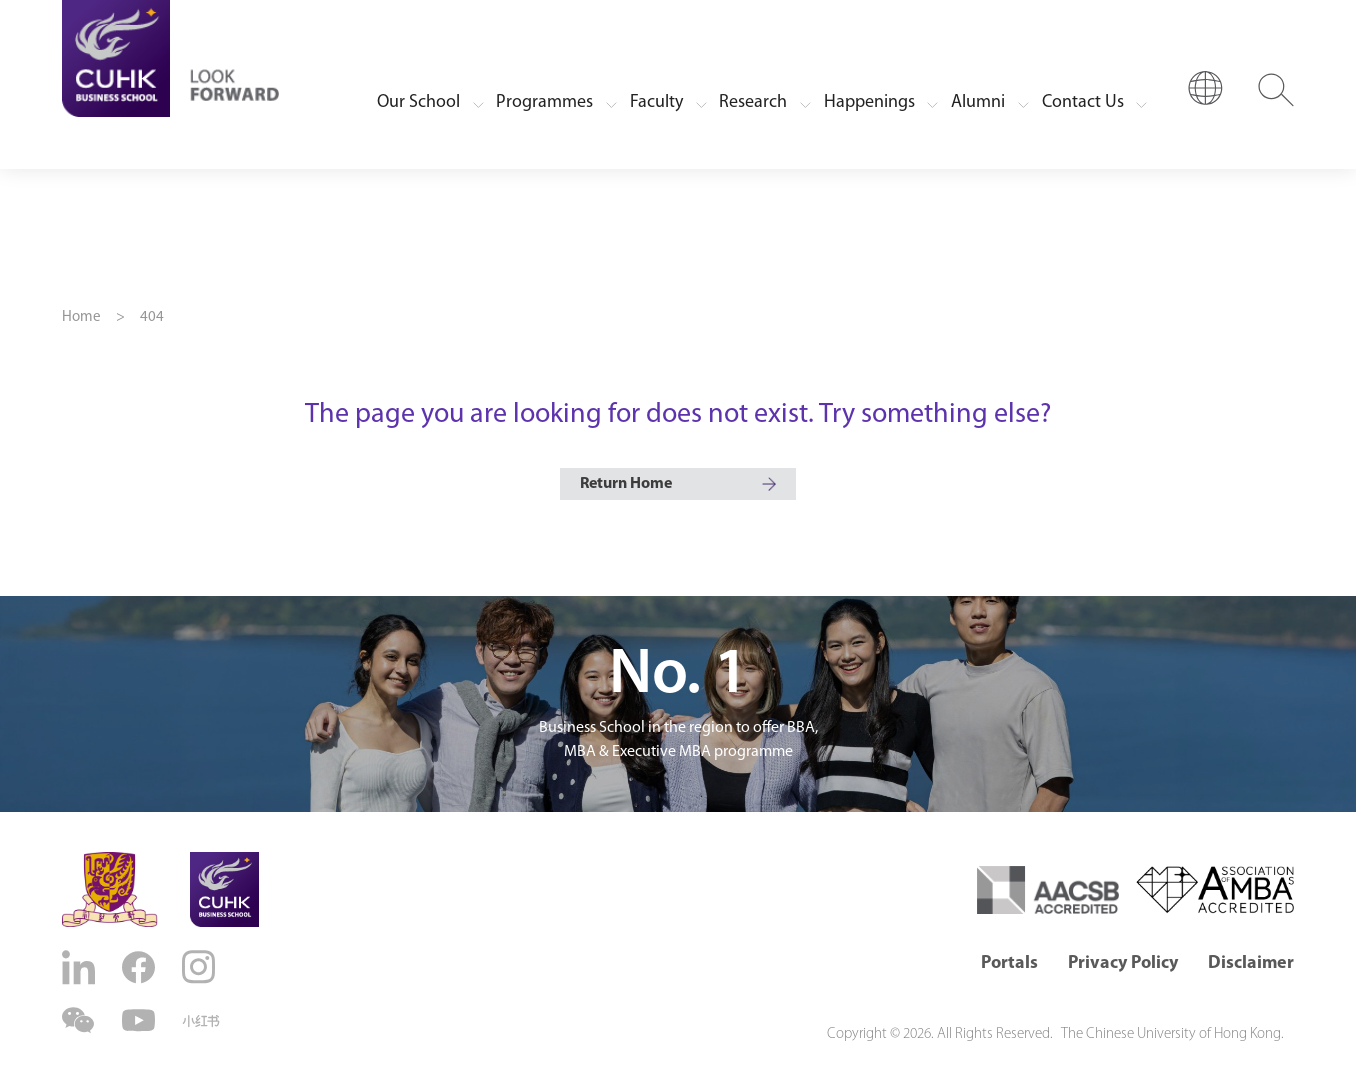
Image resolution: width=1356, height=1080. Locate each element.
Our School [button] (418, 102)
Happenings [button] (869, 102)
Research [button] (753, 102)
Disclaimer (1251, 963)
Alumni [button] (978, 102)
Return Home (626, 484)
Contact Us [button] (1083, 102)
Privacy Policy (1123, 963)
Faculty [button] (656, 102)
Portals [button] (1009, 963)
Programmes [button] (544, 102)
